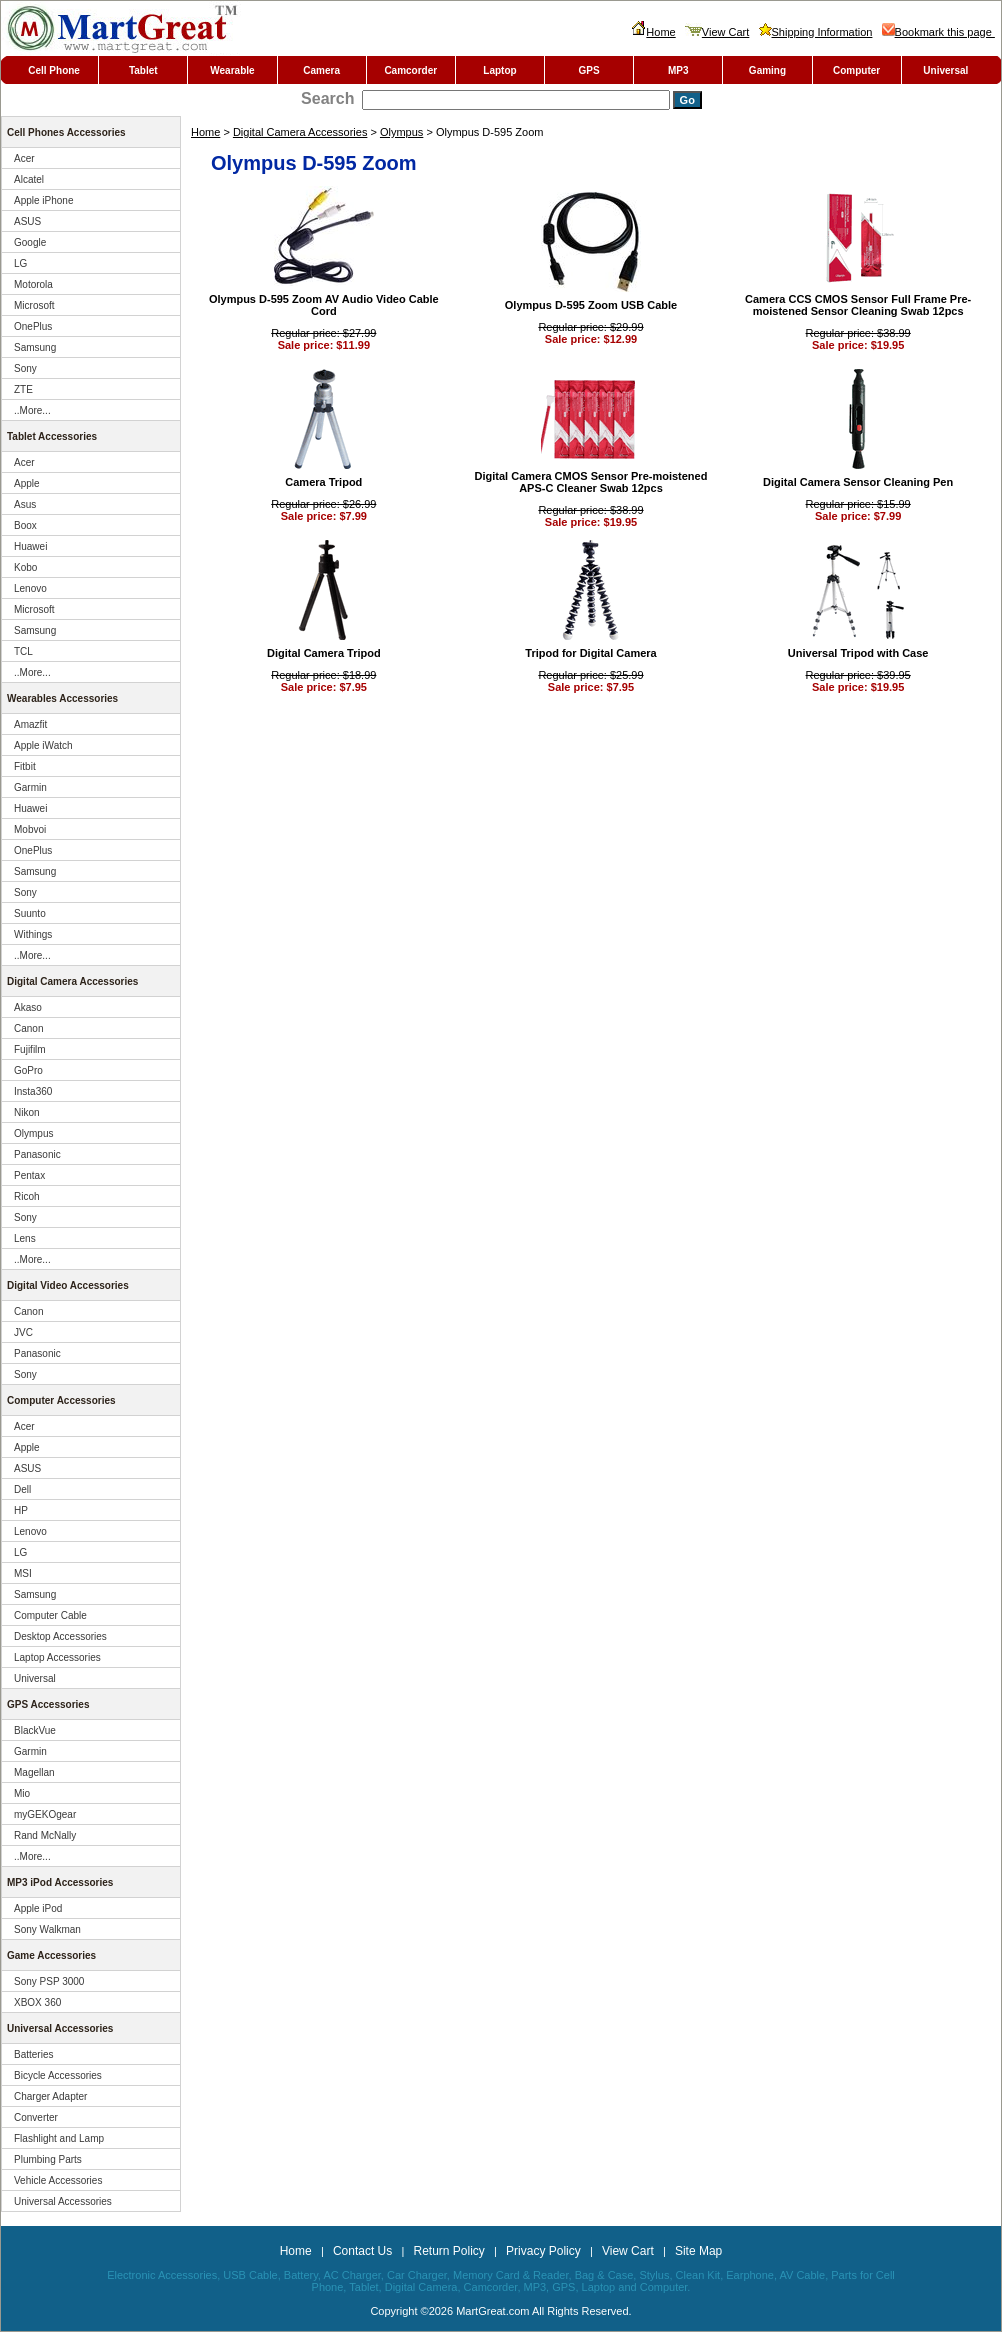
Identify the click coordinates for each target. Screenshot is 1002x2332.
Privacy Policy (543, 2251)
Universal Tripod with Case (858, 653)
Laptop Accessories (57, 1657)
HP (21, 1510)
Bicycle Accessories (58, 2075)
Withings (33, 934)
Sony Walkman (47, 1929)
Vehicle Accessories (58, 2180)
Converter (36, 2117)
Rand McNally (45, 1835)
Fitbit (25, 766)
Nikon (27, 1112)
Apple (27, 483)
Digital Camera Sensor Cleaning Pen (858, 482)
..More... (32, 410)
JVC (23, 1332)
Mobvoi (30, 829)
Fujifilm (30, 1049)
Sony (25, 368)
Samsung (35, 347)
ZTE (23, 389)
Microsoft (34, 305)
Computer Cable (50, 1615)
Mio (22, 1793)
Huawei (30, 546)
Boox (25, 525)
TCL (23, 651)
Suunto (30, 913)
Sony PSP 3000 (49, 1981)
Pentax (29, 1175)
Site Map (698, 2251)
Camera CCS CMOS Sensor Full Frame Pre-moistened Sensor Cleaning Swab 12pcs (858, 305)
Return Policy (448, 2251)
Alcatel (29, 179)
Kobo (25, 567)
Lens (25, 1238)
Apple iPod (38, 1908)
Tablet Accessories (52, 436)
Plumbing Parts (48, 2159)
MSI (23, 1573)
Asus (25, 504)
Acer (24, 158)
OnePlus (33, 326)
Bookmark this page (938, 32)
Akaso (28, 1007)
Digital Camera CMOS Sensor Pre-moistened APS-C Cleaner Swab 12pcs (591, 482)
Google (30, 242)
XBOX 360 (37, 2002)
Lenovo (30, 588)
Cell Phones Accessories (66, 132)
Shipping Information (816, 32)
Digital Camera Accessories (300, 132)
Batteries (33, 2054)
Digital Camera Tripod (324, 653)
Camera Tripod (323, 482)
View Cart (717, 32)
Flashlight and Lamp (59, 2138)
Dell (22, 1489)
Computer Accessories (61, 1400)
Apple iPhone (44, 200)
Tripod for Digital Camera (590, 653)
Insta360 (33, 1091)
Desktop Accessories (60, 1636)
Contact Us (362, 2251)
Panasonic (37, 1154)
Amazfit (30, 724)
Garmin (30, 787)
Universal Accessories (60, 2028)
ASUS (27, 221)
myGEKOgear (45, 1814)
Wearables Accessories (62, 698)
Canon (28, 1028)
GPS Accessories (48, 1704)
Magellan (34, 1772)
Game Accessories (51, 1955)
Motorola (33, 284)
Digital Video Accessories (68, 1285)
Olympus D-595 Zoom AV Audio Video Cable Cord (324, 305)
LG (20, 263)
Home (653, 32)
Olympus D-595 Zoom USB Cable (591, 305)
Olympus (401, 132)
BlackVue (35, 1730)
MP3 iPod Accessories (60, 1882)
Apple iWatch (43, 745)
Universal (35, 1678)
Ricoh (27, 1196)
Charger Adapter (50, 2096)
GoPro (28, 1070)
